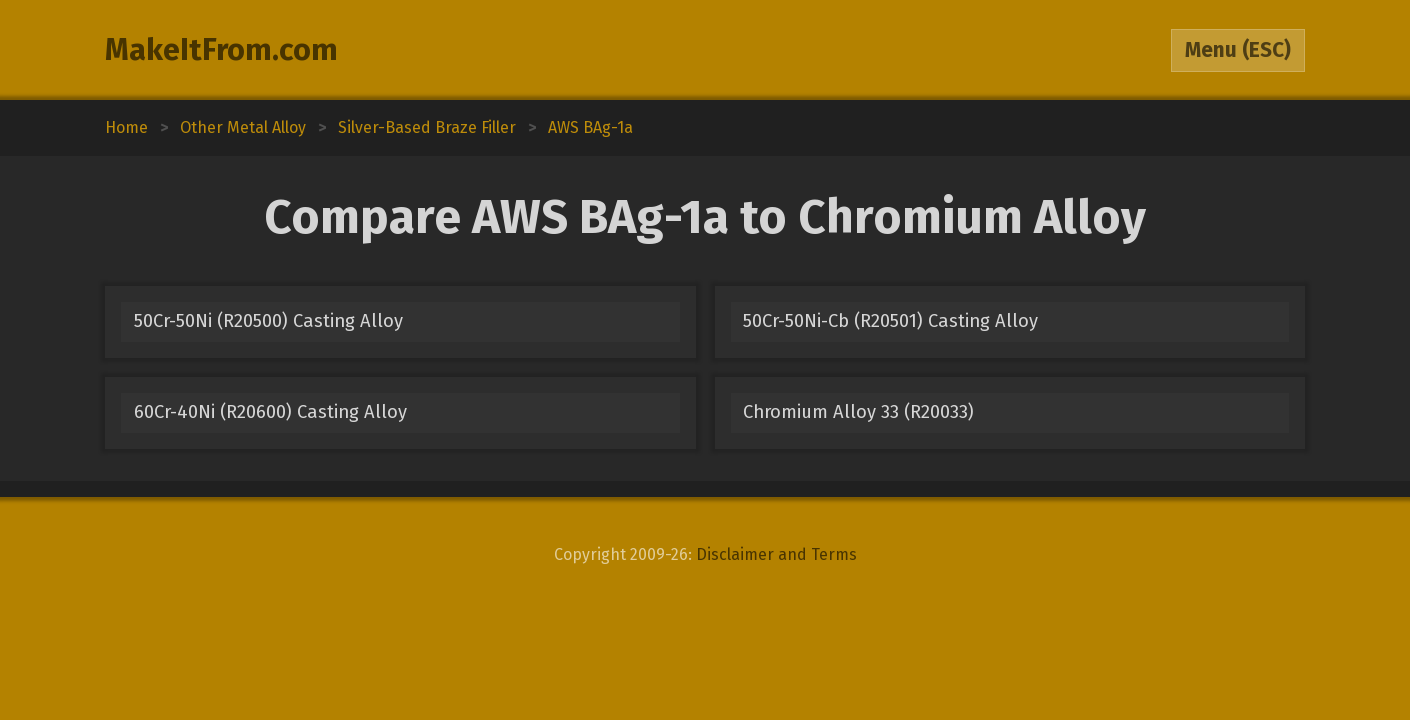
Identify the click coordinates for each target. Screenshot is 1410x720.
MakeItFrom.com (221, 50)
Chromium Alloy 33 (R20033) (858, 412)
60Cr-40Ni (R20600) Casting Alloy (270, 412)
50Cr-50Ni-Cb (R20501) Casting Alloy (890, 321)
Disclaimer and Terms (776, 554)
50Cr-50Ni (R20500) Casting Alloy (268, 321)
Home (126, 127)
